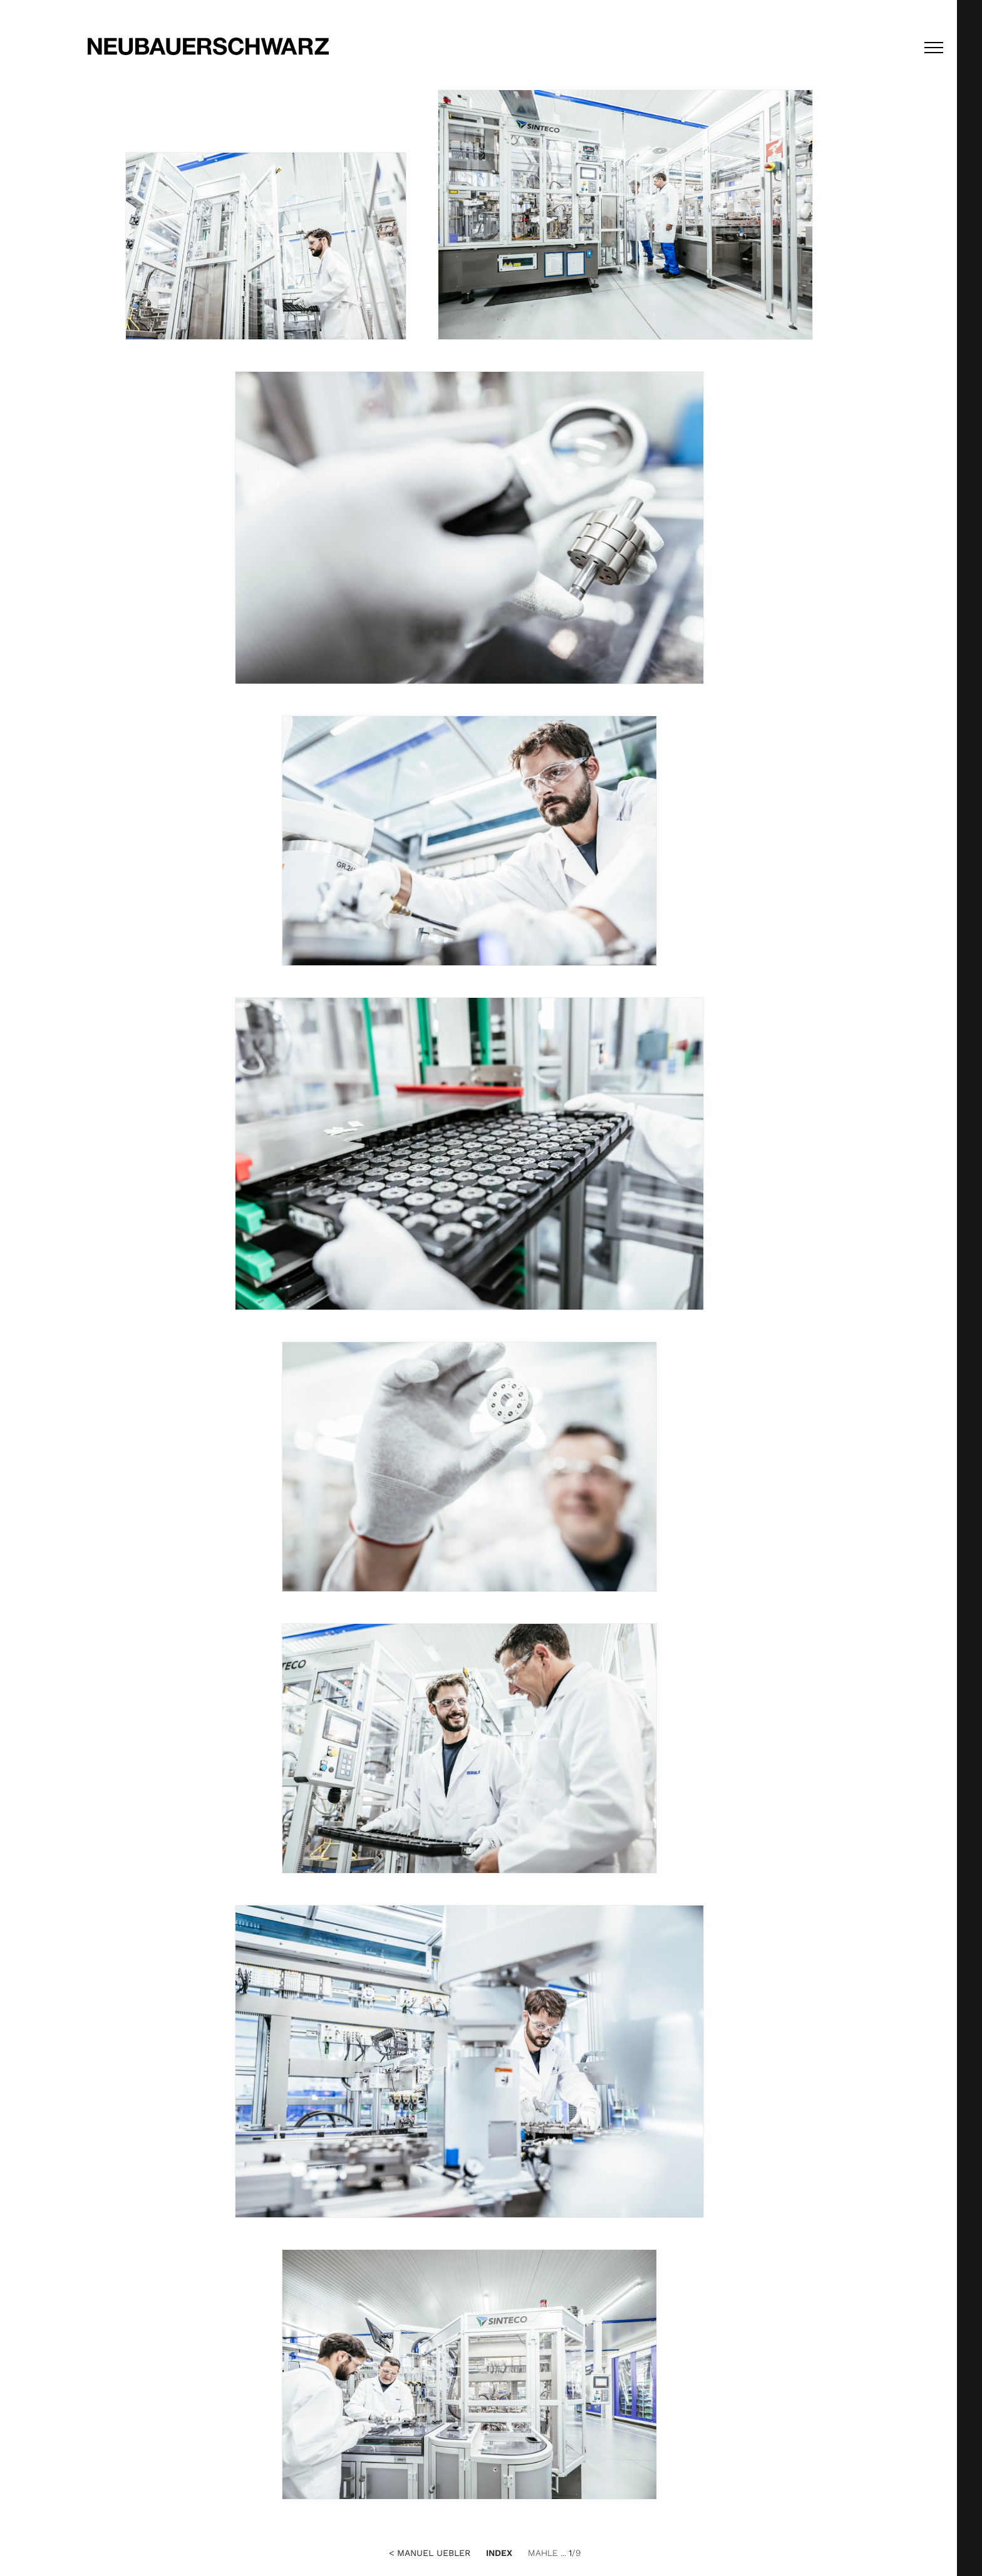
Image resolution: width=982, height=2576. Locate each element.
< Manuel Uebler (429, 2553)
